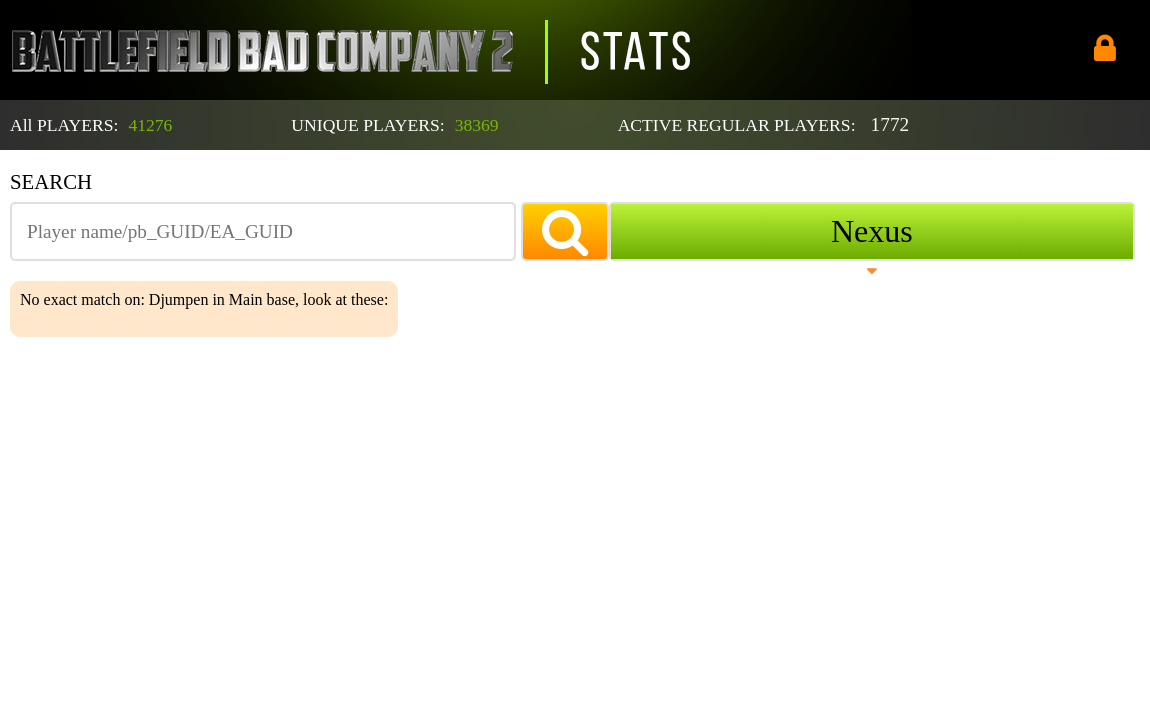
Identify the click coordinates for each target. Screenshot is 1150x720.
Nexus (872, 231)
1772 (890, 124)
